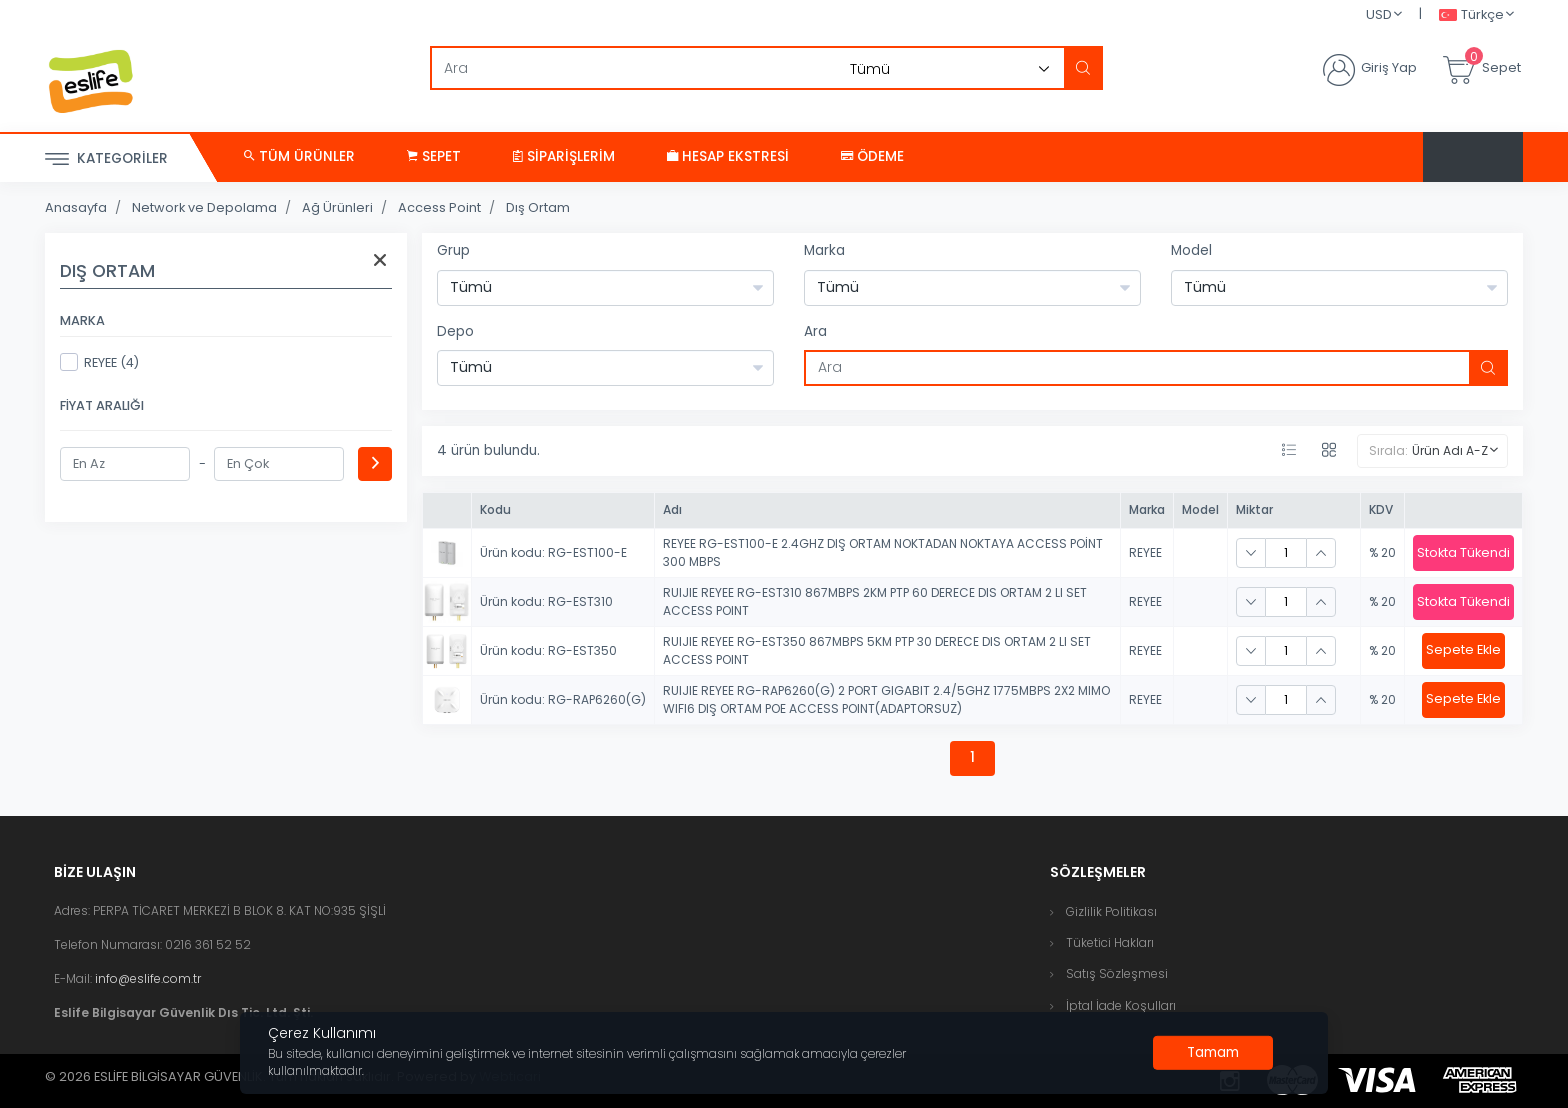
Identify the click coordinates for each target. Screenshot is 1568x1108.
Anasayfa (76, 207)
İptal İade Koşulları (1121, 1005)
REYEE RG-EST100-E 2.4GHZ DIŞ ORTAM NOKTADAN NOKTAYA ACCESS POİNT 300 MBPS (883, 552)
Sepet (434, 156)
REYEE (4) (99, 362)
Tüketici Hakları (1110, 942)
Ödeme (872, 156)
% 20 (1382, 552)
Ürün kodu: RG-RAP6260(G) (563, 699)
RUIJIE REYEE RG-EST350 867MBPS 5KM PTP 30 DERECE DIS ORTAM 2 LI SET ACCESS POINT (877, 650)
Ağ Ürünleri (337, 207)
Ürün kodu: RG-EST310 (546, 601)
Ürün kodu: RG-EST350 (548, 650)
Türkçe (1471, 15)
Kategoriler (106, 159)
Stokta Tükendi (1463, 552)
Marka (824, 250)
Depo (455, 331)
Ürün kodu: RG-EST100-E (553, 552)
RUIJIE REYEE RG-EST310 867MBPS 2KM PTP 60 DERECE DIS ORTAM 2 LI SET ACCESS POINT (875, 601)
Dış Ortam (538, 207)
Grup (453, 250)
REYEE (1145, 552)
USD (1379, 14)
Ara (815, 331)
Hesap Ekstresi (728, 156)
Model (1191, 250)
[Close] (1213, 1053)
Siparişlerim (564, 156)
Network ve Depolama (204, 207)
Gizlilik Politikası (1111, 911)
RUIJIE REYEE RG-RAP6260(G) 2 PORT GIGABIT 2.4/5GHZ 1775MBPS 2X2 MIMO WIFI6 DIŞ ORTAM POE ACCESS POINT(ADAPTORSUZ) (886, 699)
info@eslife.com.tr (148, 978)
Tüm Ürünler (299, 156)
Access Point (439, 207)
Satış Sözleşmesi (1117, 973)
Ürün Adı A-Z (1450, 450)
